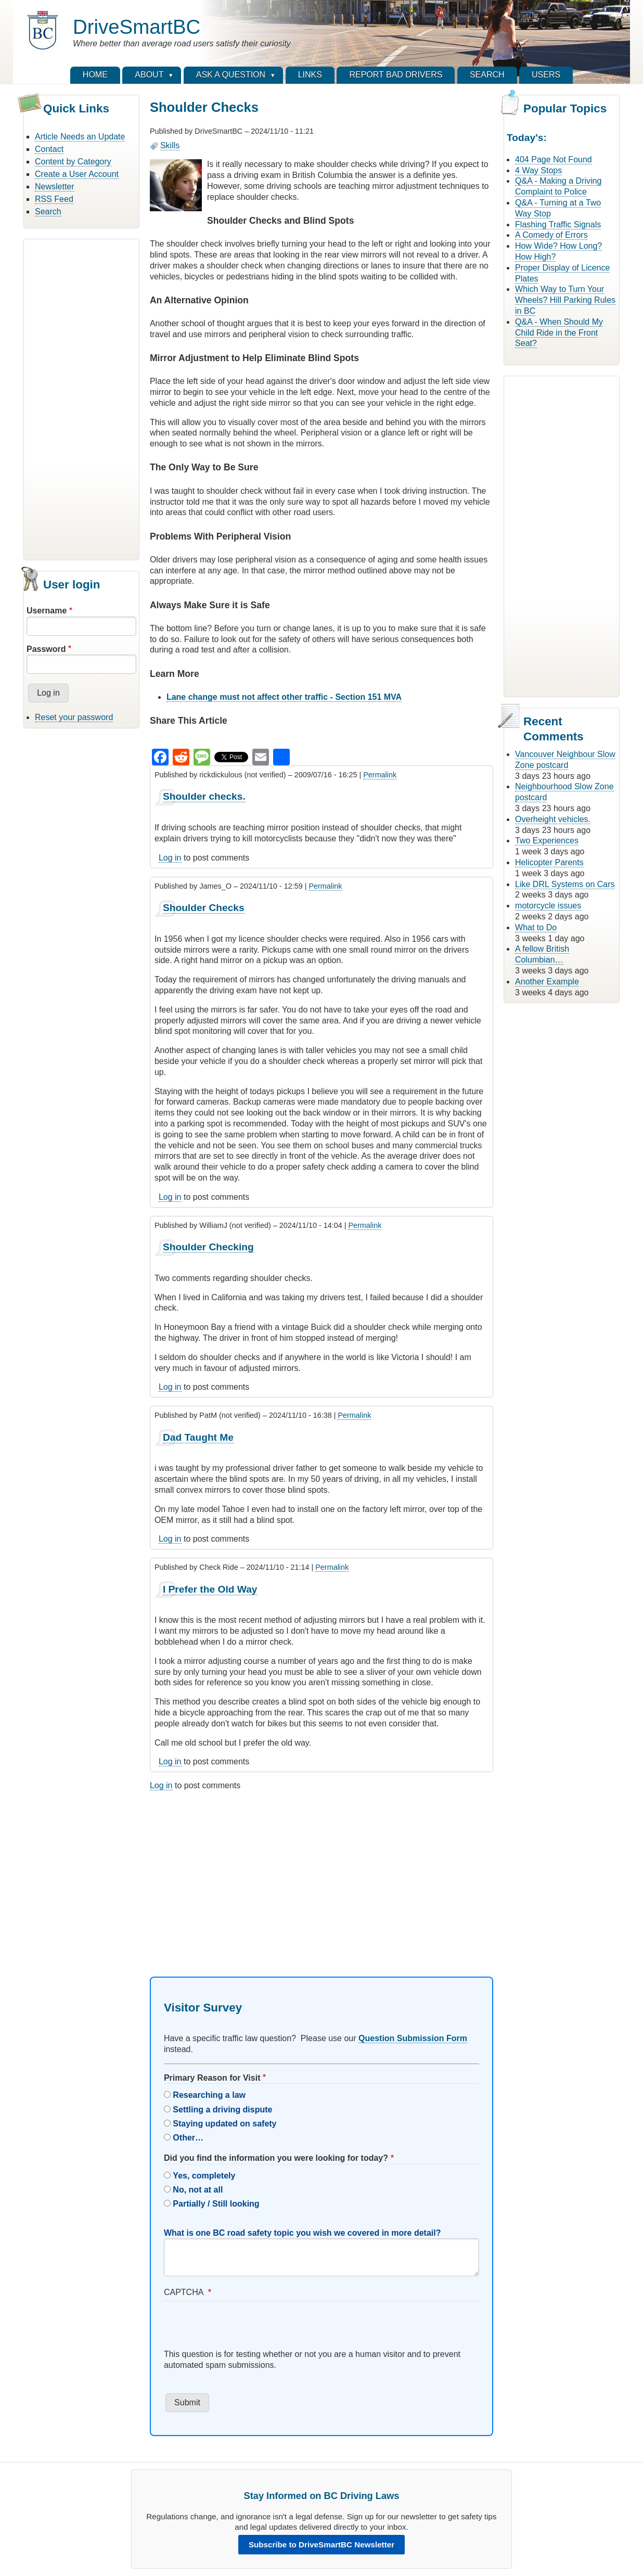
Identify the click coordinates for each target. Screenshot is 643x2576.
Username (47, 610)
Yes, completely (204, 2175)
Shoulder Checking (208, 1246)
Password (46, 649)
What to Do (536, 927)
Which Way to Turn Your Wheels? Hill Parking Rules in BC (565, 300)
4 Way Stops (538, 170)
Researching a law (209, 2095)
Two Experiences (546, 840)
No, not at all (198, 2189)
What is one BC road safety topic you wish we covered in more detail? (302, 2232)
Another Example (547, 981)
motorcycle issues (548, 905)
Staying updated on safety (224, 2123)
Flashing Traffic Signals (558, 224)
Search (48, 211)
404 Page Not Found (553, 159)
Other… (188, 2137)
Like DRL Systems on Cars (564, 884)
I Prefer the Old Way (210, 1589)
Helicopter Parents (549, 862)
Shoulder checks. (204, 796)
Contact (49, 149)
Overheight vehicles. (552, 819)
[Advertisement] (81, 398)
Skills (169, 145)
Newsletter (54, 186)
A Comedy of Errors (551, 234)
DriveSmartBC (136, 27)
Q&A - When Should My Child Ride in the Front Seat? (559, 332)
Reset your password (74, 717)
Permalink (379, 775)
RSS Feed (54, 199)
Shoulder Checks (204, 907)
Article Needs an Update (80, 136)
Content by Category (73, 161)
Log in (170, 857)
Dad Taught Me (198, 1437)
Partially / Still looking (216, 2203)
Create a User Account (77, 174)
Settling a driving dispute (222, 2109)
